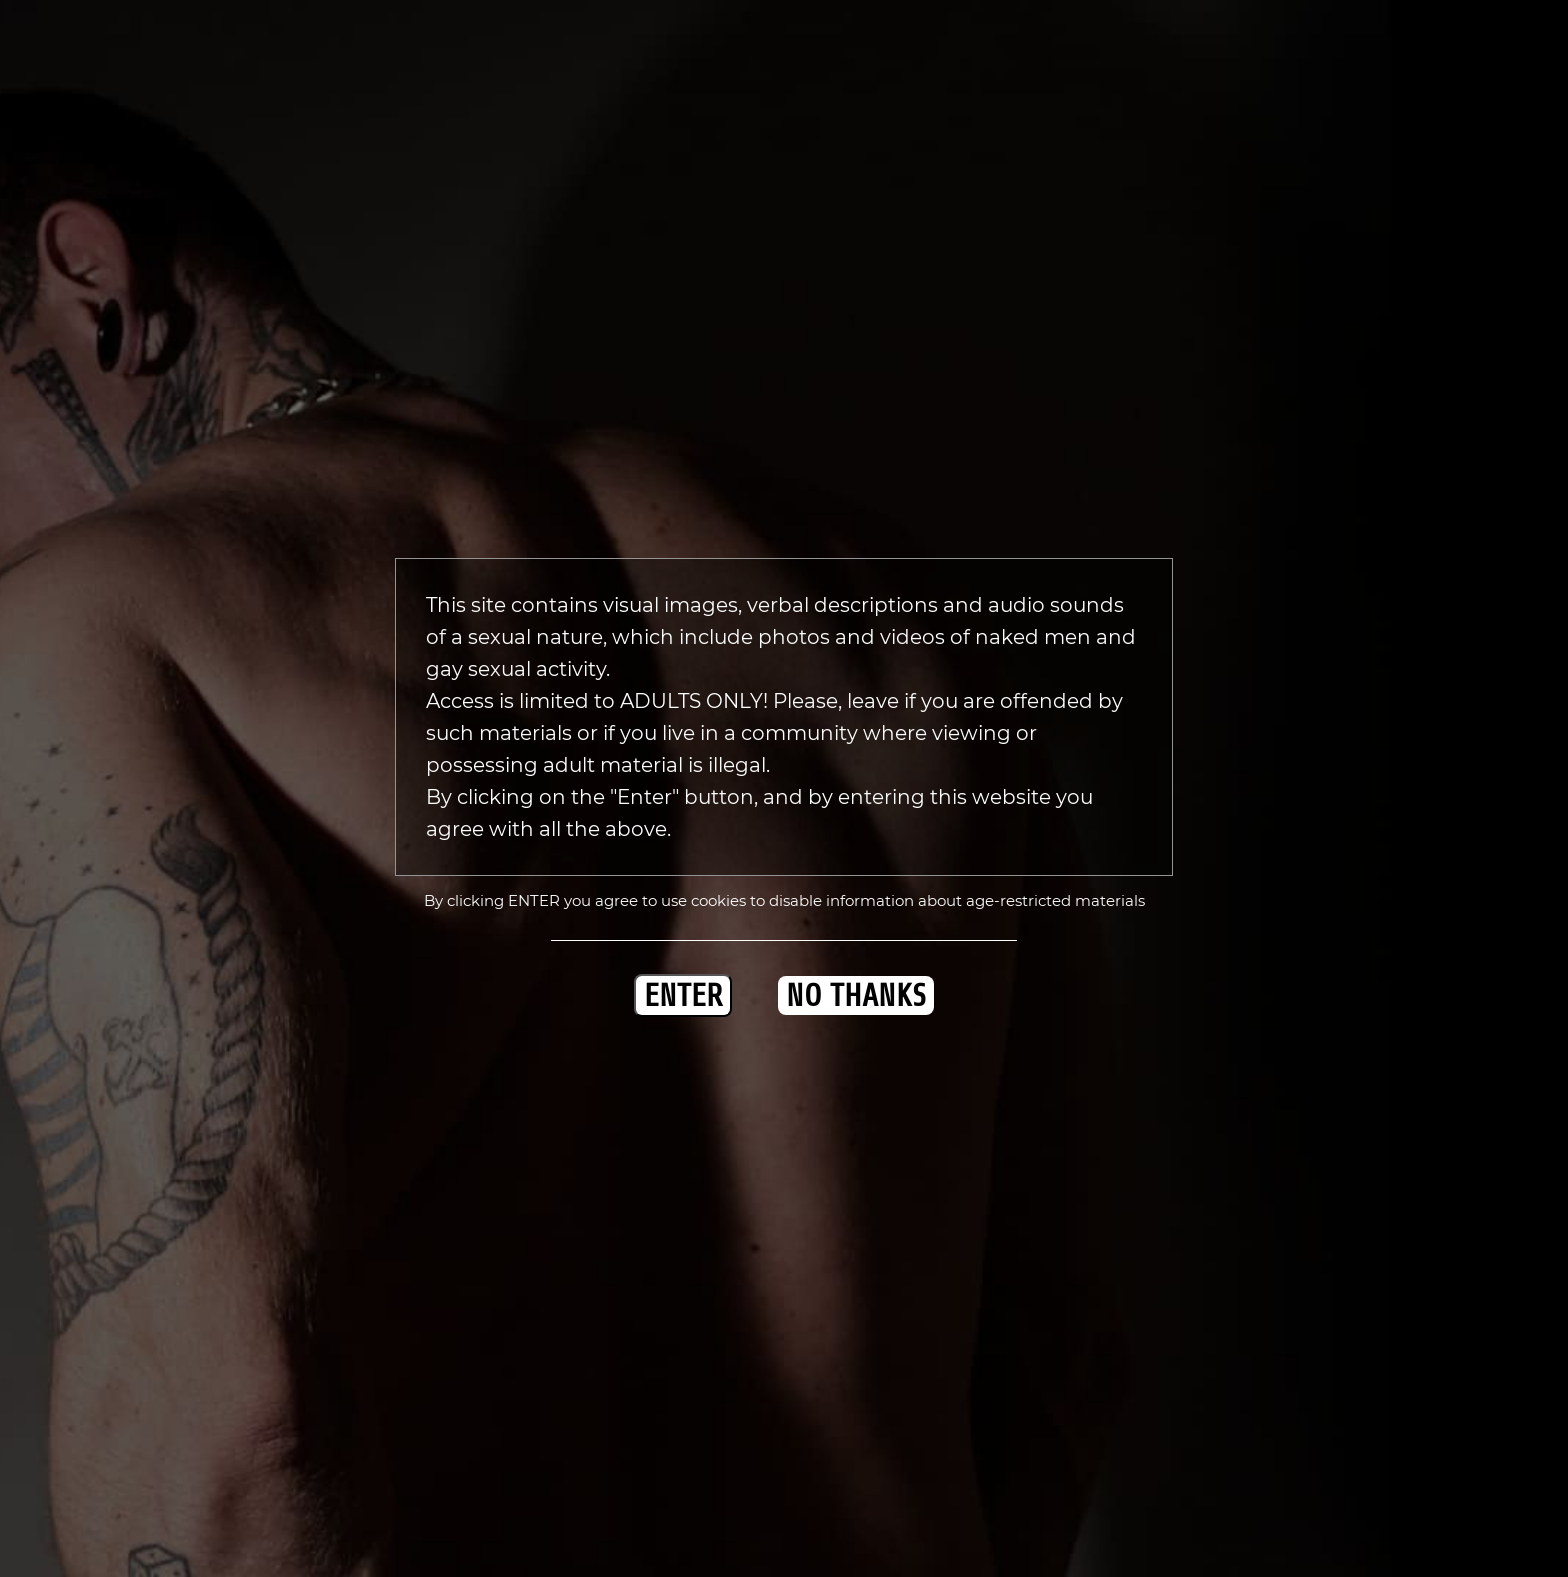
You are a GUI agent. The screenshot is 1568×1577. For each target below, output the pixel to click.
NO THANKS (856, 995)
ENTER (683, 995)
